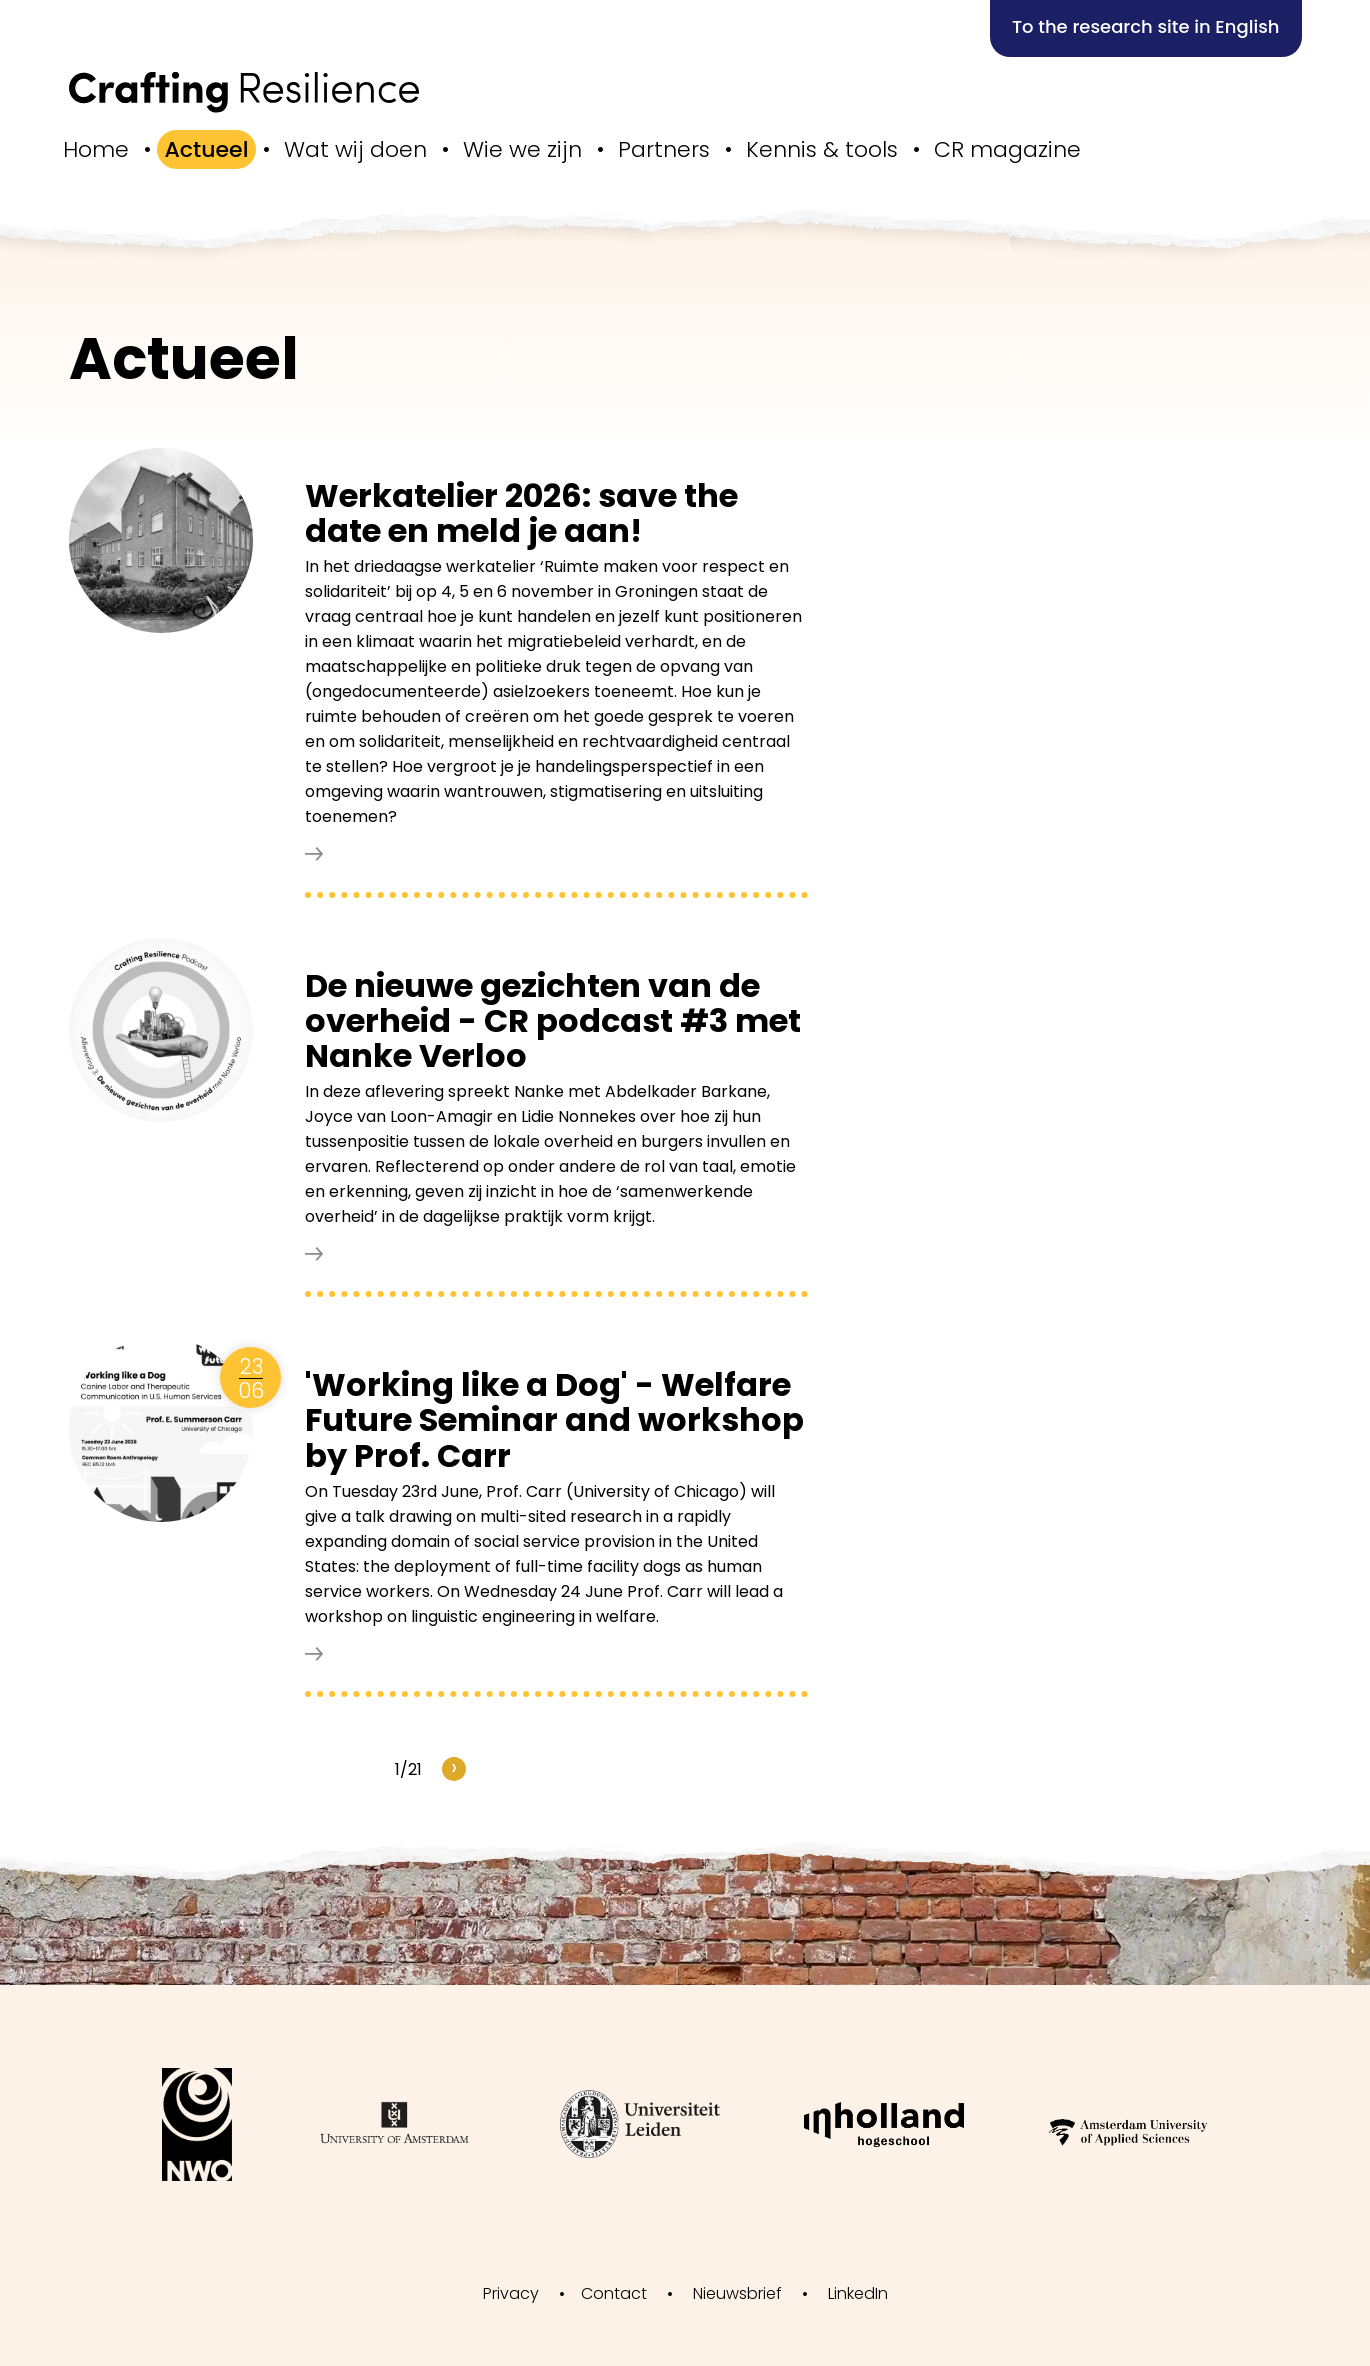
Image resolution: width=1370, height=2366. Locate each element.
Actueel (207, 149)
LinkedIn (858, 2293)
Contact (614, 2293)
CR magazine (1007, 149)
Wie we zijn (522, 149)
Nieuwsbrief (737, 2293)
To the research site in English (1146, 26)
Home (96, 149)
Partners (664, 149)
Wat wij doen (355, 149)
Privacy (511, 2293)
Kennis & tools (822, 149)
